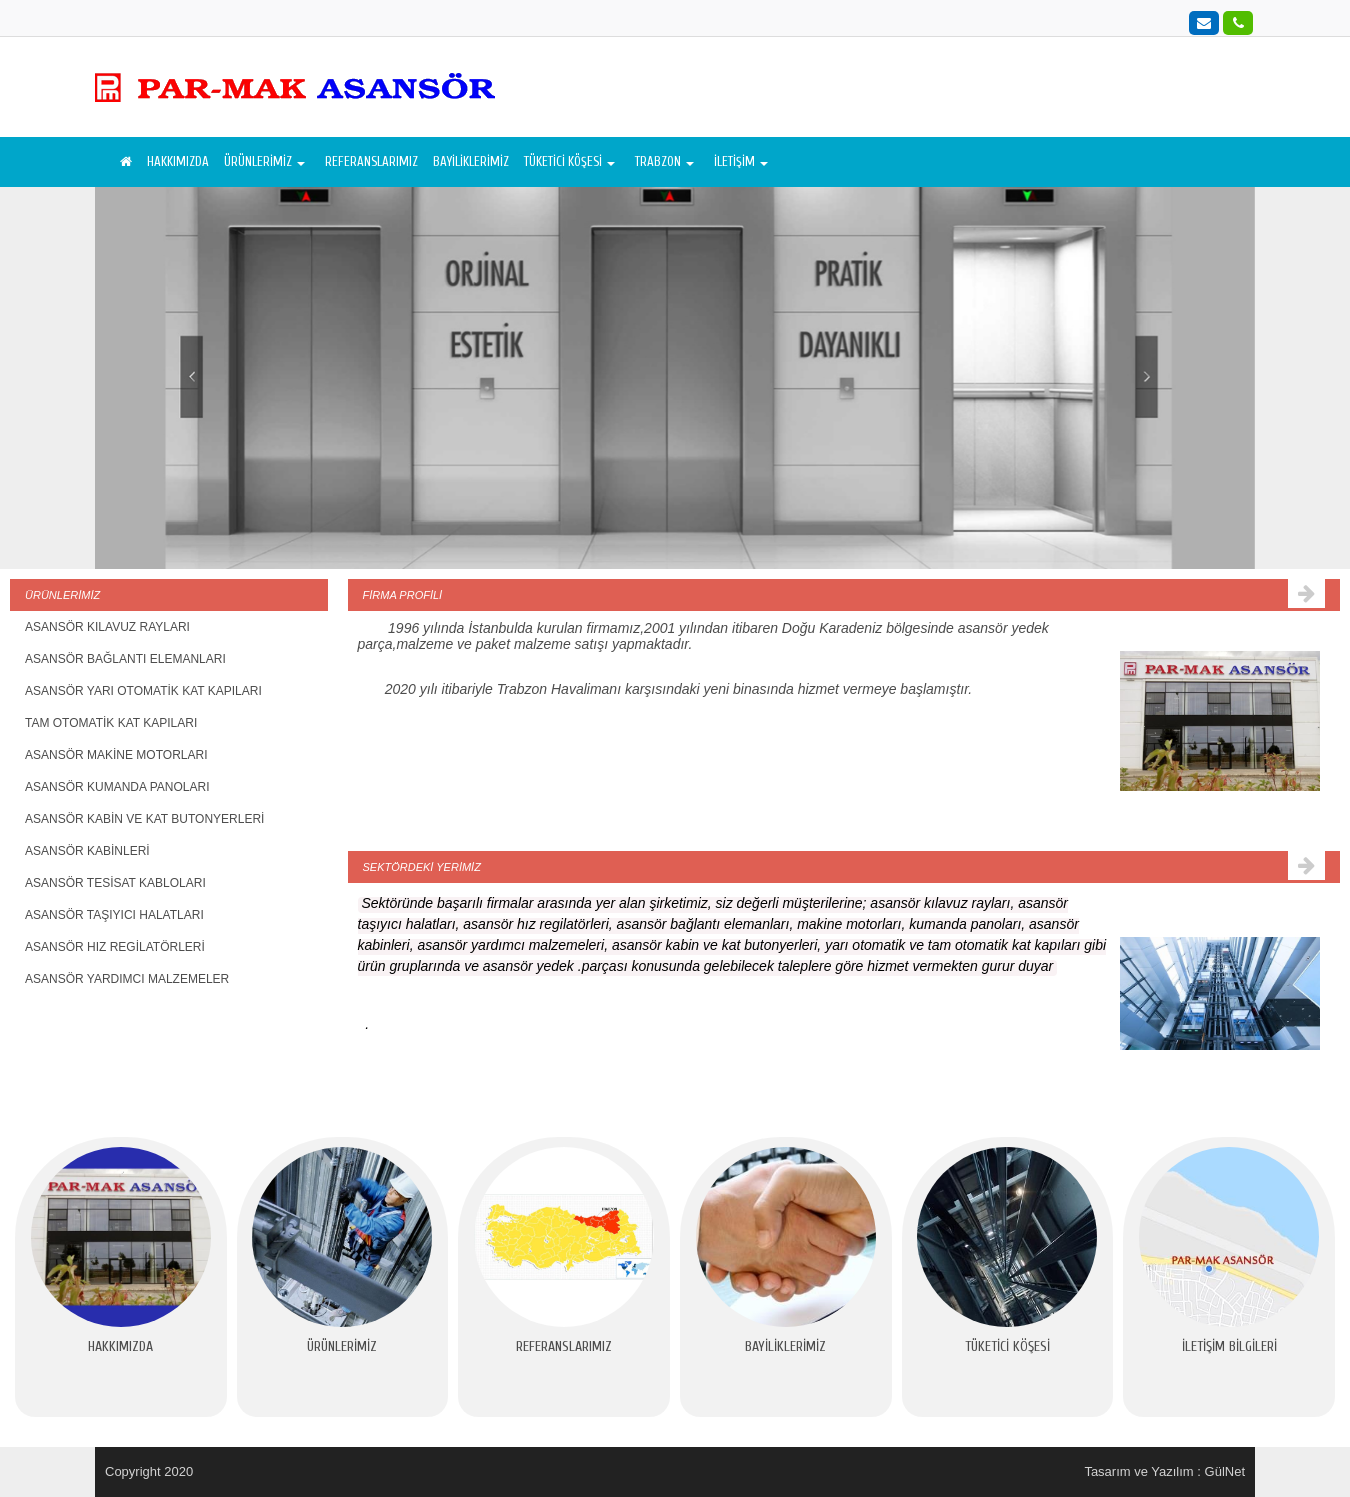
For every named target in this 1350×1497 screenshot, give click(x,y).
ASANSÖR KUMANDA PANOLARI (117, 787)
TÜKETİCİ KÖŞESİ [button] (569, 161)
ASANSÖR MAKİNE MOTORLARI (116, 755)
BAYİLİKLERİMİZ (471, 161)
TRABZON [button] (664, 161)
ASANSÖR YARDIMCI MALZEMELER (127, 979)
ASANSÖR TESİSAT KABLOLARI (115, 883)
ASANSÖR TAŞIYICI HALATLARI (114, 915)
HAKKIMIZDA (178, 161)
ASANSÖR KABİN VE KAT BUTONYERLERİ (144, 819)
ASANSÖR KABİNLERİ (87, 851)
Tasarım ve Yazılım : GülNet (1164, 1471)
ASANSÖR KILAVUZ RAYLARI (107, 627)
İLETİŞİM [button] (741, 161)
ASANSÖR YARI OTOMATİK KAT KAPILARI (143, 691)
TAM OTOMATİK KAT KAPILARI (111, 723)
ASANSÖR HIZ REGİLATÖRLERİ (115, 947)
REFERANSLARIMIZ (371, 161)
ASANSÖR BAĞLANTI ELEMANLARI (125, 659)
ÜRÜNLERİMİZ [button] (264, 161)
